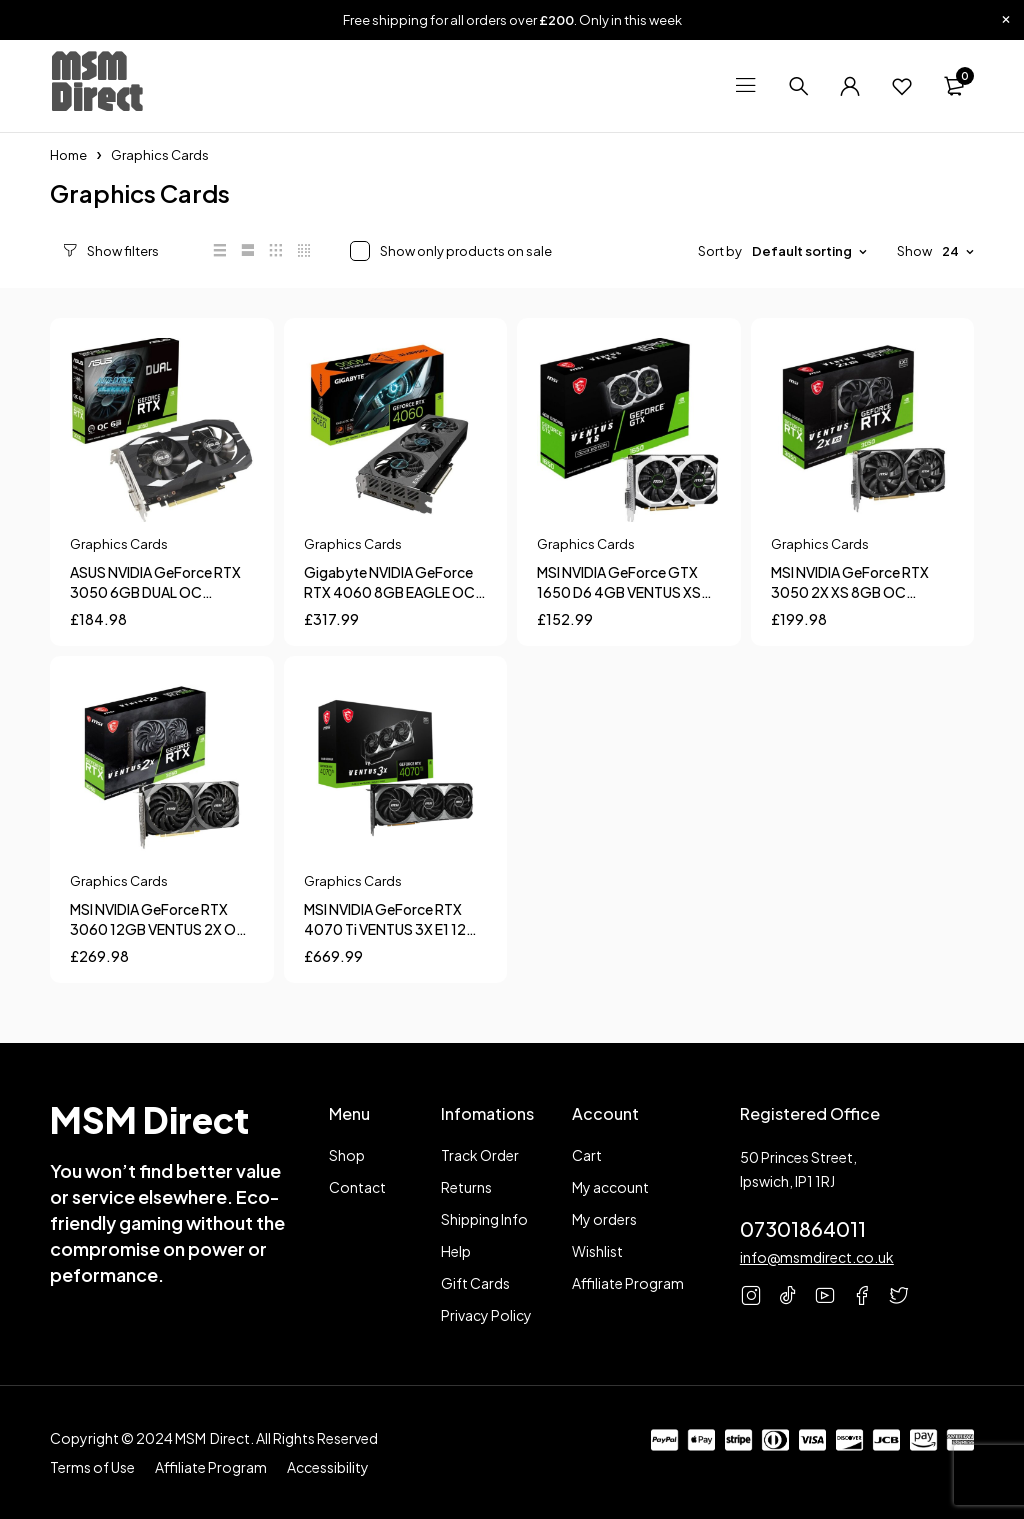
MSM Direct (96, 80)
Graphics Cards (119, 544)
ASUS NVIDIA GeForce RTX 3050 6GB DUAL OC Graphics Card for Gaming (156, 592)
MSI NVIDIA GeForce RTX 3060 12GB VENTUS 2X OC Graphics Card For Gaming (158, 929)
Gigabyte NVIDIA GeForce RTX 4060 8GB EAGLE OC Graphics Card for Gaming (390, 592)
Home (68, 155)
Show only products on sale (443, 251)
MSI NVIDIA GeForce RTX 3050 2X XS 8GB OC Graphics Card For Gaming (858, 592)
